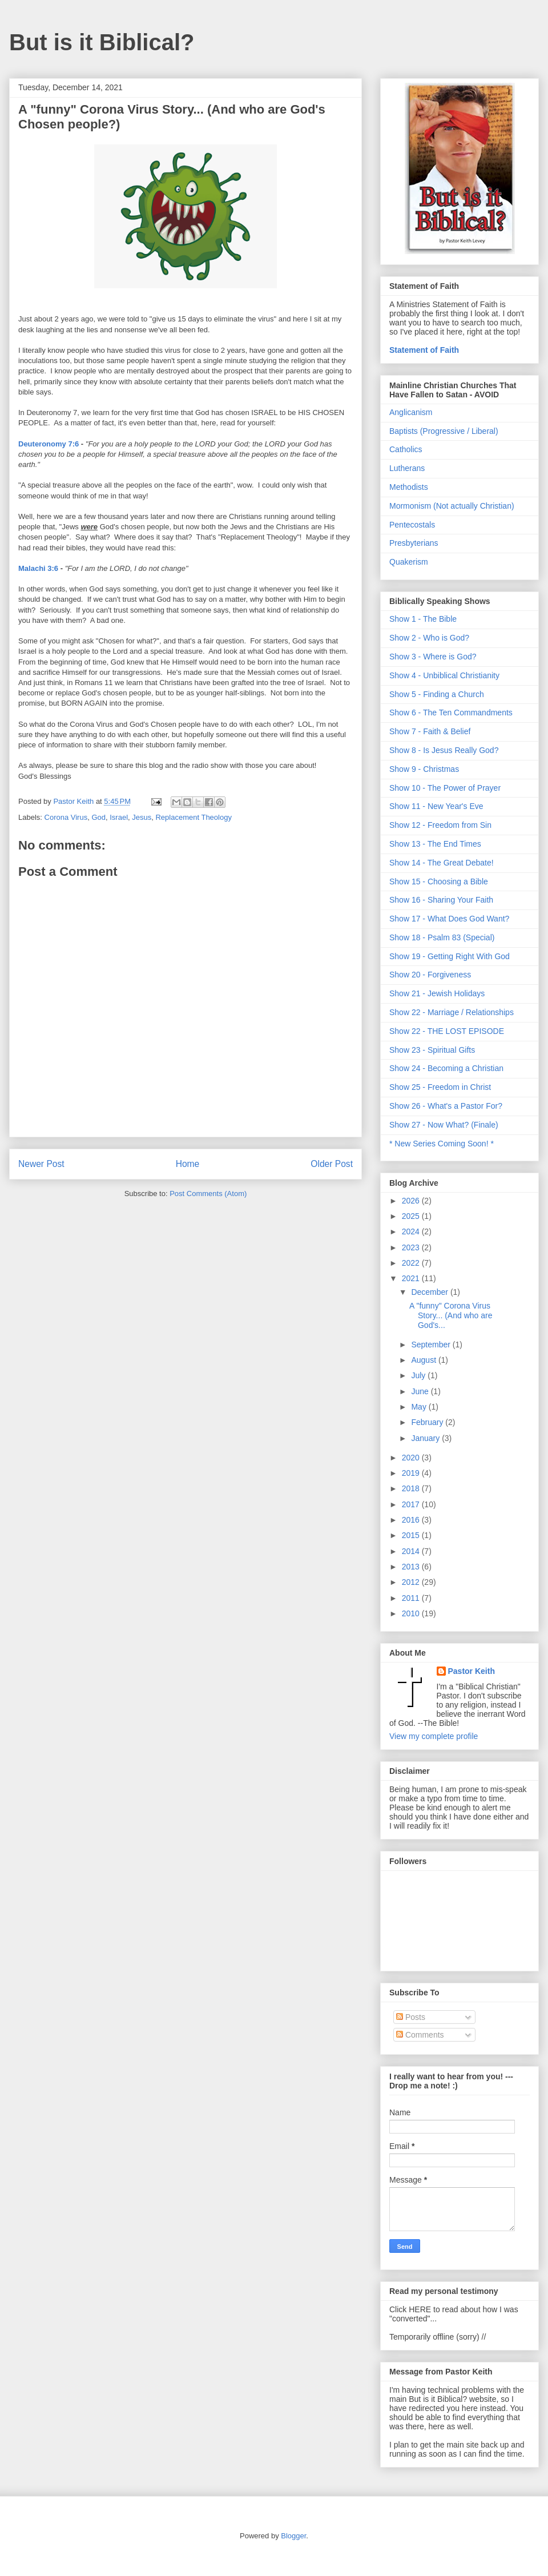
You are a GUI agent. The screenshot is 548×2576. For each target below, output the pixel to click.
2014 (412, 1551)
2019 (412, 1473)
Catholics (405, 449)
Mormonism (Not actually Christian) (451, 505)
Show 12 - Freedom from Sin (440, 825)
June (420, 1391)
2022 (412, 1262)
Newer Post (41, 1164)
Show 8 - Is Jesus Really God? (443, 750)
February (428, 1422)
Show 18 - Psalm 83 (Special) (441, 937)
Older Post (332, 1164)
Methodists (408, 487)
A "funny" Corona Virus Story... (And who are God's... (450, 1315)
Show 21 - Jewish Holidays (437, 993)
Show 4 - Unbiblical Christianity (444, 675)
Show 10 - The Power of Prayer (445, 787)
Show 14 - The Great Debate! (441, 862)
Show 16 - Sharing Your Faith (441, 899)
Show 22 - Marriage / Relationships (451, 1012)
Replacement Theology (193, 817)
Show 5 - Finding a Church (436, 694)
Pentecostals (412, 524)
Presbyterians (413, 543)
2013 (412, 1566)
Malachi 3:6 (38, 568)
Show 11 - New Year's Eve (436, 806)
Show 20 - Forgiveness (430, 974)
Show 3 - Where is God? (433, 656)
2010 (412, 1613)
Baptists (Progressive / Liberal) (443, 431)
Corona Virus (66, 817)
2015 (412, 1535)
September (431, 1344)
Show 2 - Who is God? (429, 637)
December (430, 1292)
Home (188, 1164)
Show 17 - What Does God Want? (449, 918)
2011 (412, 1598)
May (419, 1406)
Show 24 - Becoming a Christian (446, 1068)
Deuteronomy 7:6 (48, 444)
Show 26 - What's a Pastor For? (445, 1105)
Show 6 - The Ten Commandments (451, 712)
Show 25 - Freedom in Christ (440, 1087)
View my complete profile (433, 1736)
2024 (412, 1231)
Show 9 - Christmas (424, 769)
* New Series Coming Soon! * (441, 1143)
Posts (410, 2017)
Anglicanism (410, 412)
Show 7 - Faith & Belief (429, 731)
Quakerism (408, 561)
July (419, 1375)
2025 (412, 1216)
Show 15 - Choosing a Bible (438, 881)
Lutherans (407, 468)
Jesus (141, 817)
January (426, 1438)
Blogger (293, 2535)
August (424, 1360)
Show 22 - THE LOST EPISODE (446, 1031)
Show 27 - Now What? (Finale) (443, 1124)
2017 (412, 1504)
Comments (420, 2034)
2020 (412, 1457)
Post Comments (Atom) (208, 1193)
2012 (412, 1582)
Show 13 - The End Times (435, 843)
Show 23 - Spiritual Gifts (432, 1049)
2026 (412, 1200)
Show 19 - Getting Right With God (449, 956)
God (98, 817)
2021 (412, 1278)
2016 (412, 1519)
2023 (412, 1247)
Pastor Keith (471, 1671)
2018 (412, 1488)
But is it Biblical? (101, 42)
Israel (119, 817)
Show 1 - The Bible (423, 618)
